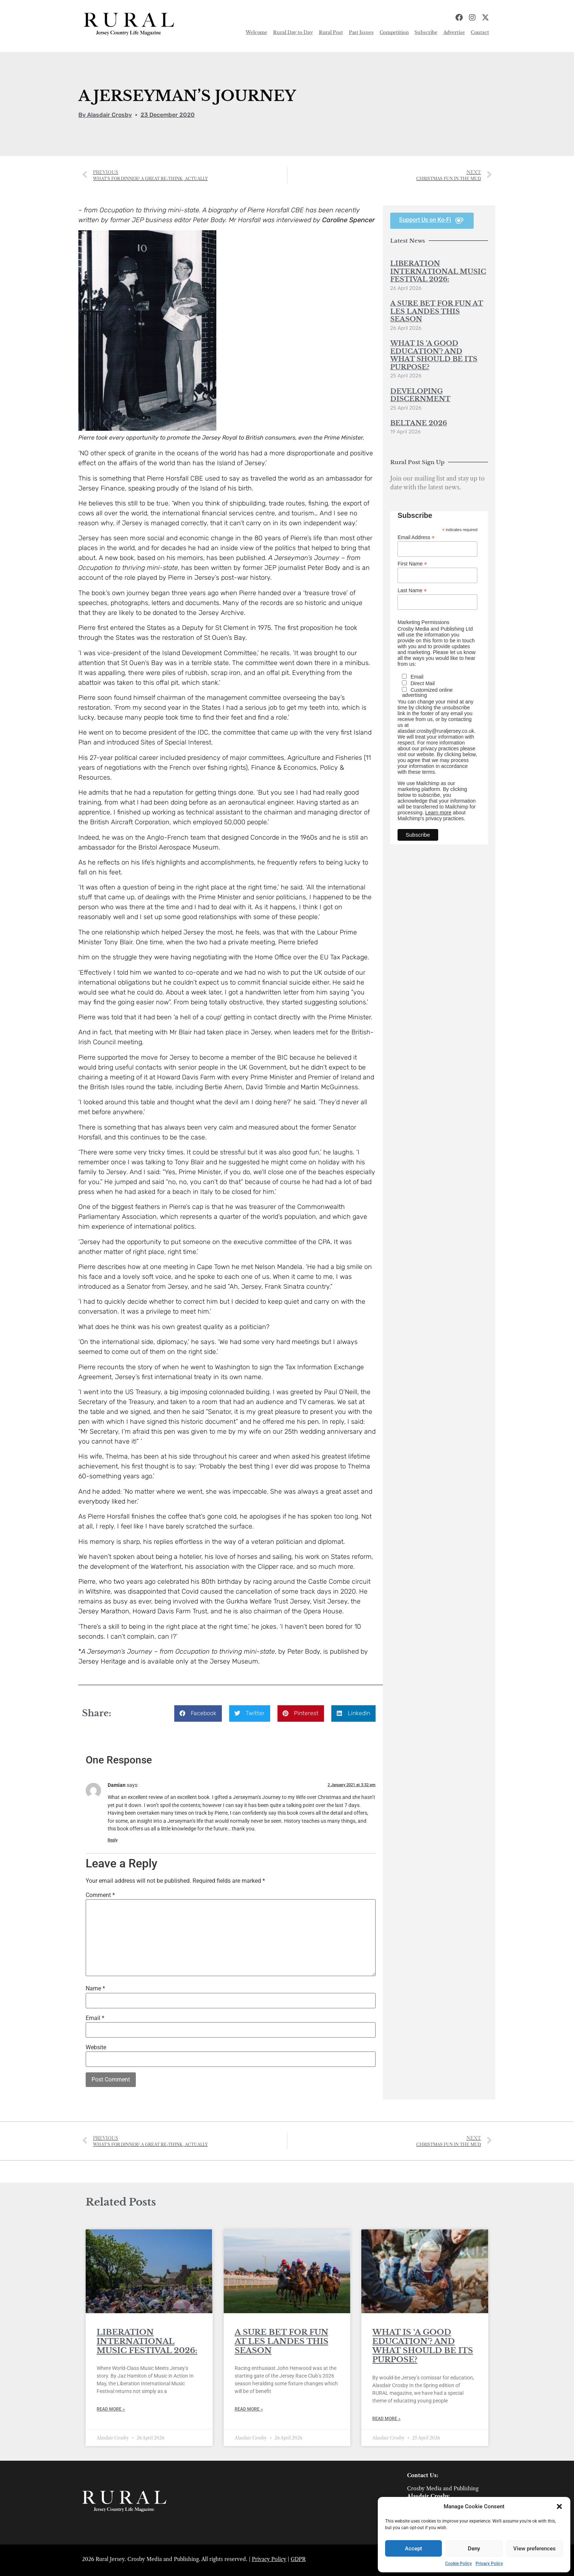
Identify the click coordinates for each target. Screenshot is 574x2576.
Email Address (416, 537)
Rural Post (331, 32)
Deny (474, 2548)
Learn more (438, 812)
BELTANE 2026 (418, 423)
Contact (480, 32)
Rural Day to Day (293, 32)
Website (96, 2047)
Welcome (256, 32)
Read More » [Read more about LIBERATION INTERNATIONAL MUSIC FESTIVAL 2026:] (111, 2409)
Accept (413, 2548)
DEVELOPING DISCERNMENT (420, 395)
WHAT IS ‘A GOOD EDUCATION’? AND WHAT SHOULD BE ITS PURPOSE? (433, 355)
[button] (559, 2506)
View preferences (534, 2548)
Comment (100, 1895)
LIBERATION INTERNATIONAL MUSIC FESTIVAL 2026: (438, 271)
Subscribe (425, 32)
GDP (296, 2559)
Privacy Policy (489, 2563)
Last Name (412, 590)
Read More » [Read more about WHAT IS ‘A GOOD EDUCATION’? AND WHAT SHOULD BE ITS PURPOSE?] (386, 2418)
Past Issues (361, 32)
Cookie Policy (458, 2563)
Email (95, 2018)
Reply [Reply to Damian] (113, 1840)
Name (95, 1988)
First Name (412, 563)
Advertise (454, 32)
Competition (394, 32)
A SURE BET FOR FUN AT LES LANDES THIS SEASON (436, 311)
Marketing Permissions (424, 622)
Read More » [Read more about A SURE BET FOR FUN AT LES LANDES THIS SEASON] (249, 2409)
